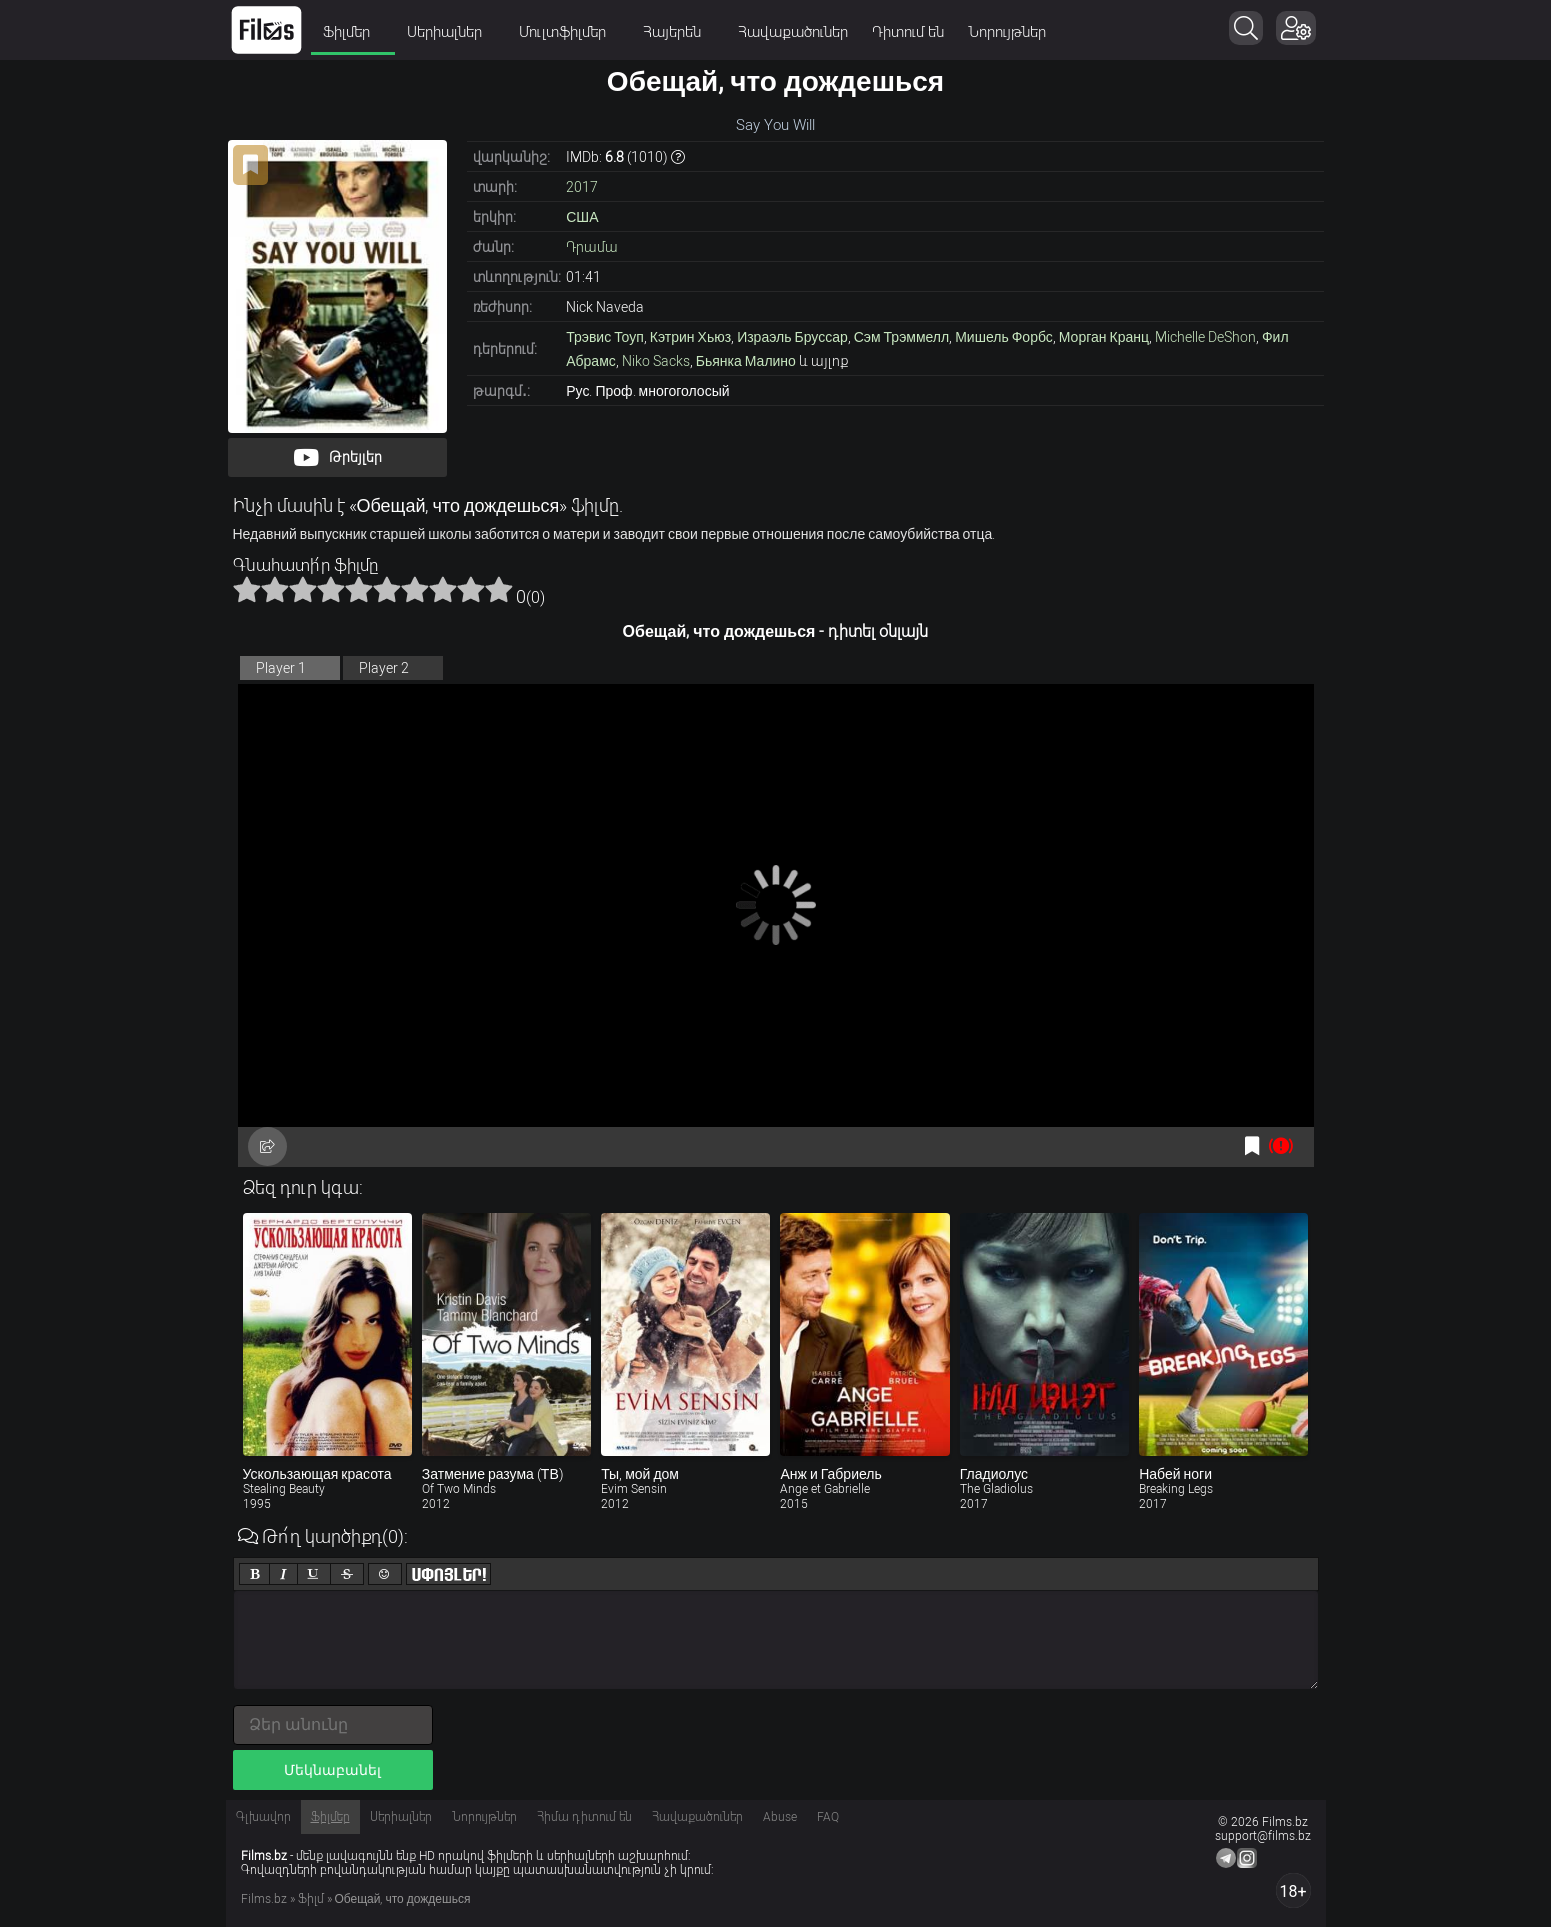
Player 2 (384, 668)
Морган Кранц (1104, 337)
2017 (582, 187)
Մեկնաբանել (332, 1770)
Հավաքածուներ (793, 32)
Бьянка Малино (746, 361)
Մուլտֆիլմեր (569, 32)
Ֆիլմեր (353, 32)
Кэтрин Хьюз (690, 337)
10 (499, 589)
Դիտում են (908, 32)
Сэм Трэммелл (901, 337)
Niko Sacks (656, 361)
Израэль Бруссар (792, 337)
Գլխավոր (263, 1817)
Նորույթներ (1007, 32)
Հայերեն (678, 32)
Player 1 (281, 668)
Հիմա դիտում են (584, 1817)
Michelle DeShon (1205, 337)
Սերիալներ (451, 32)
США (582, 217)
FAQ (828, 1817)
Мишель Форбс (1004, 337)
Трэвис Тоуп (605, 337)
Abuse (780, 1817)
